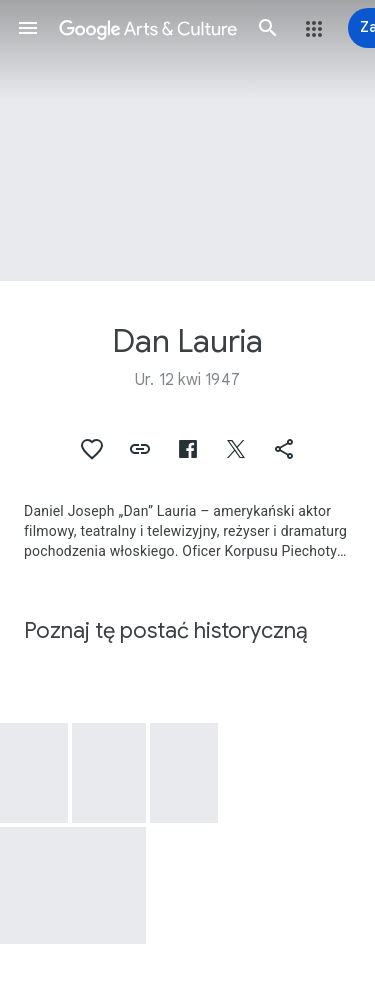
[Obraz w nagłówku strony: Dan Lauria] (187, 140)
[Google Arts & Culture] (148, 28)
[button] (28, 28)
